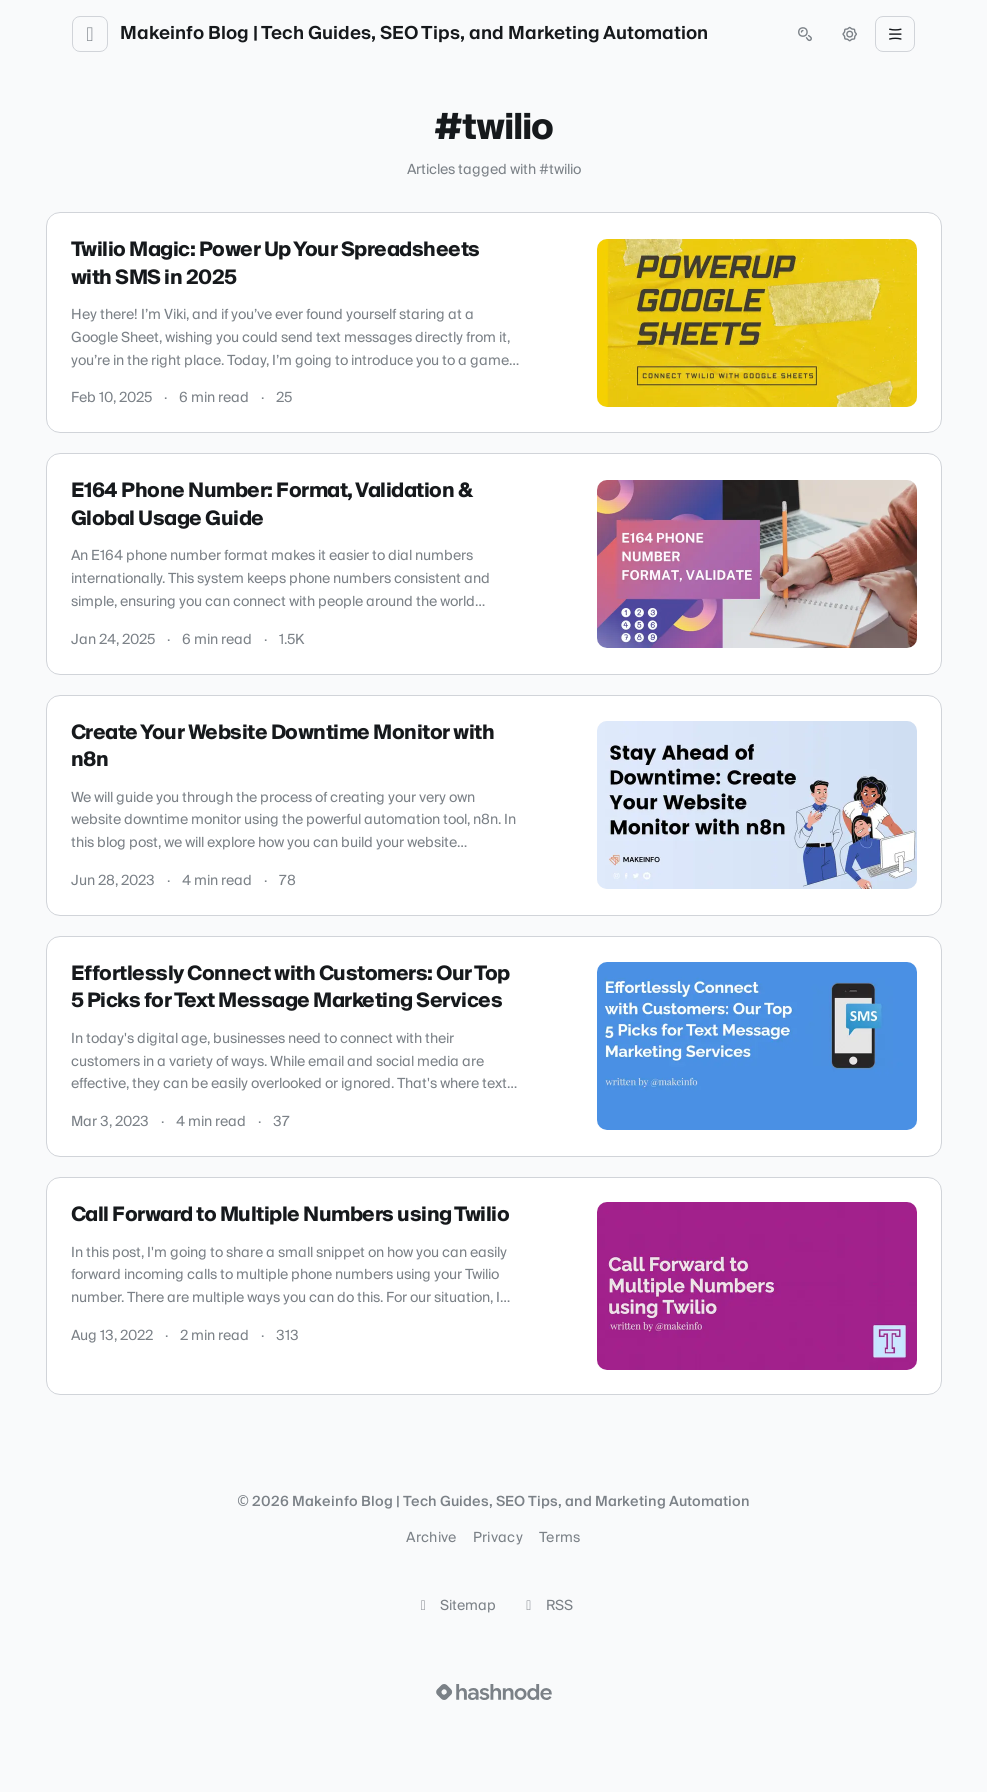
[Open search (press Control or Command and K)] (805, 34)
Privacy (498, 1538)
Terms (560, 1538)
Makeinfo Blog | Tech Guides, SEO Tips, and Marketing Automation (414, 34)
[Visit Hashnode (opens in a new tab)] (494, 1692)
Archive (431, 1538)
